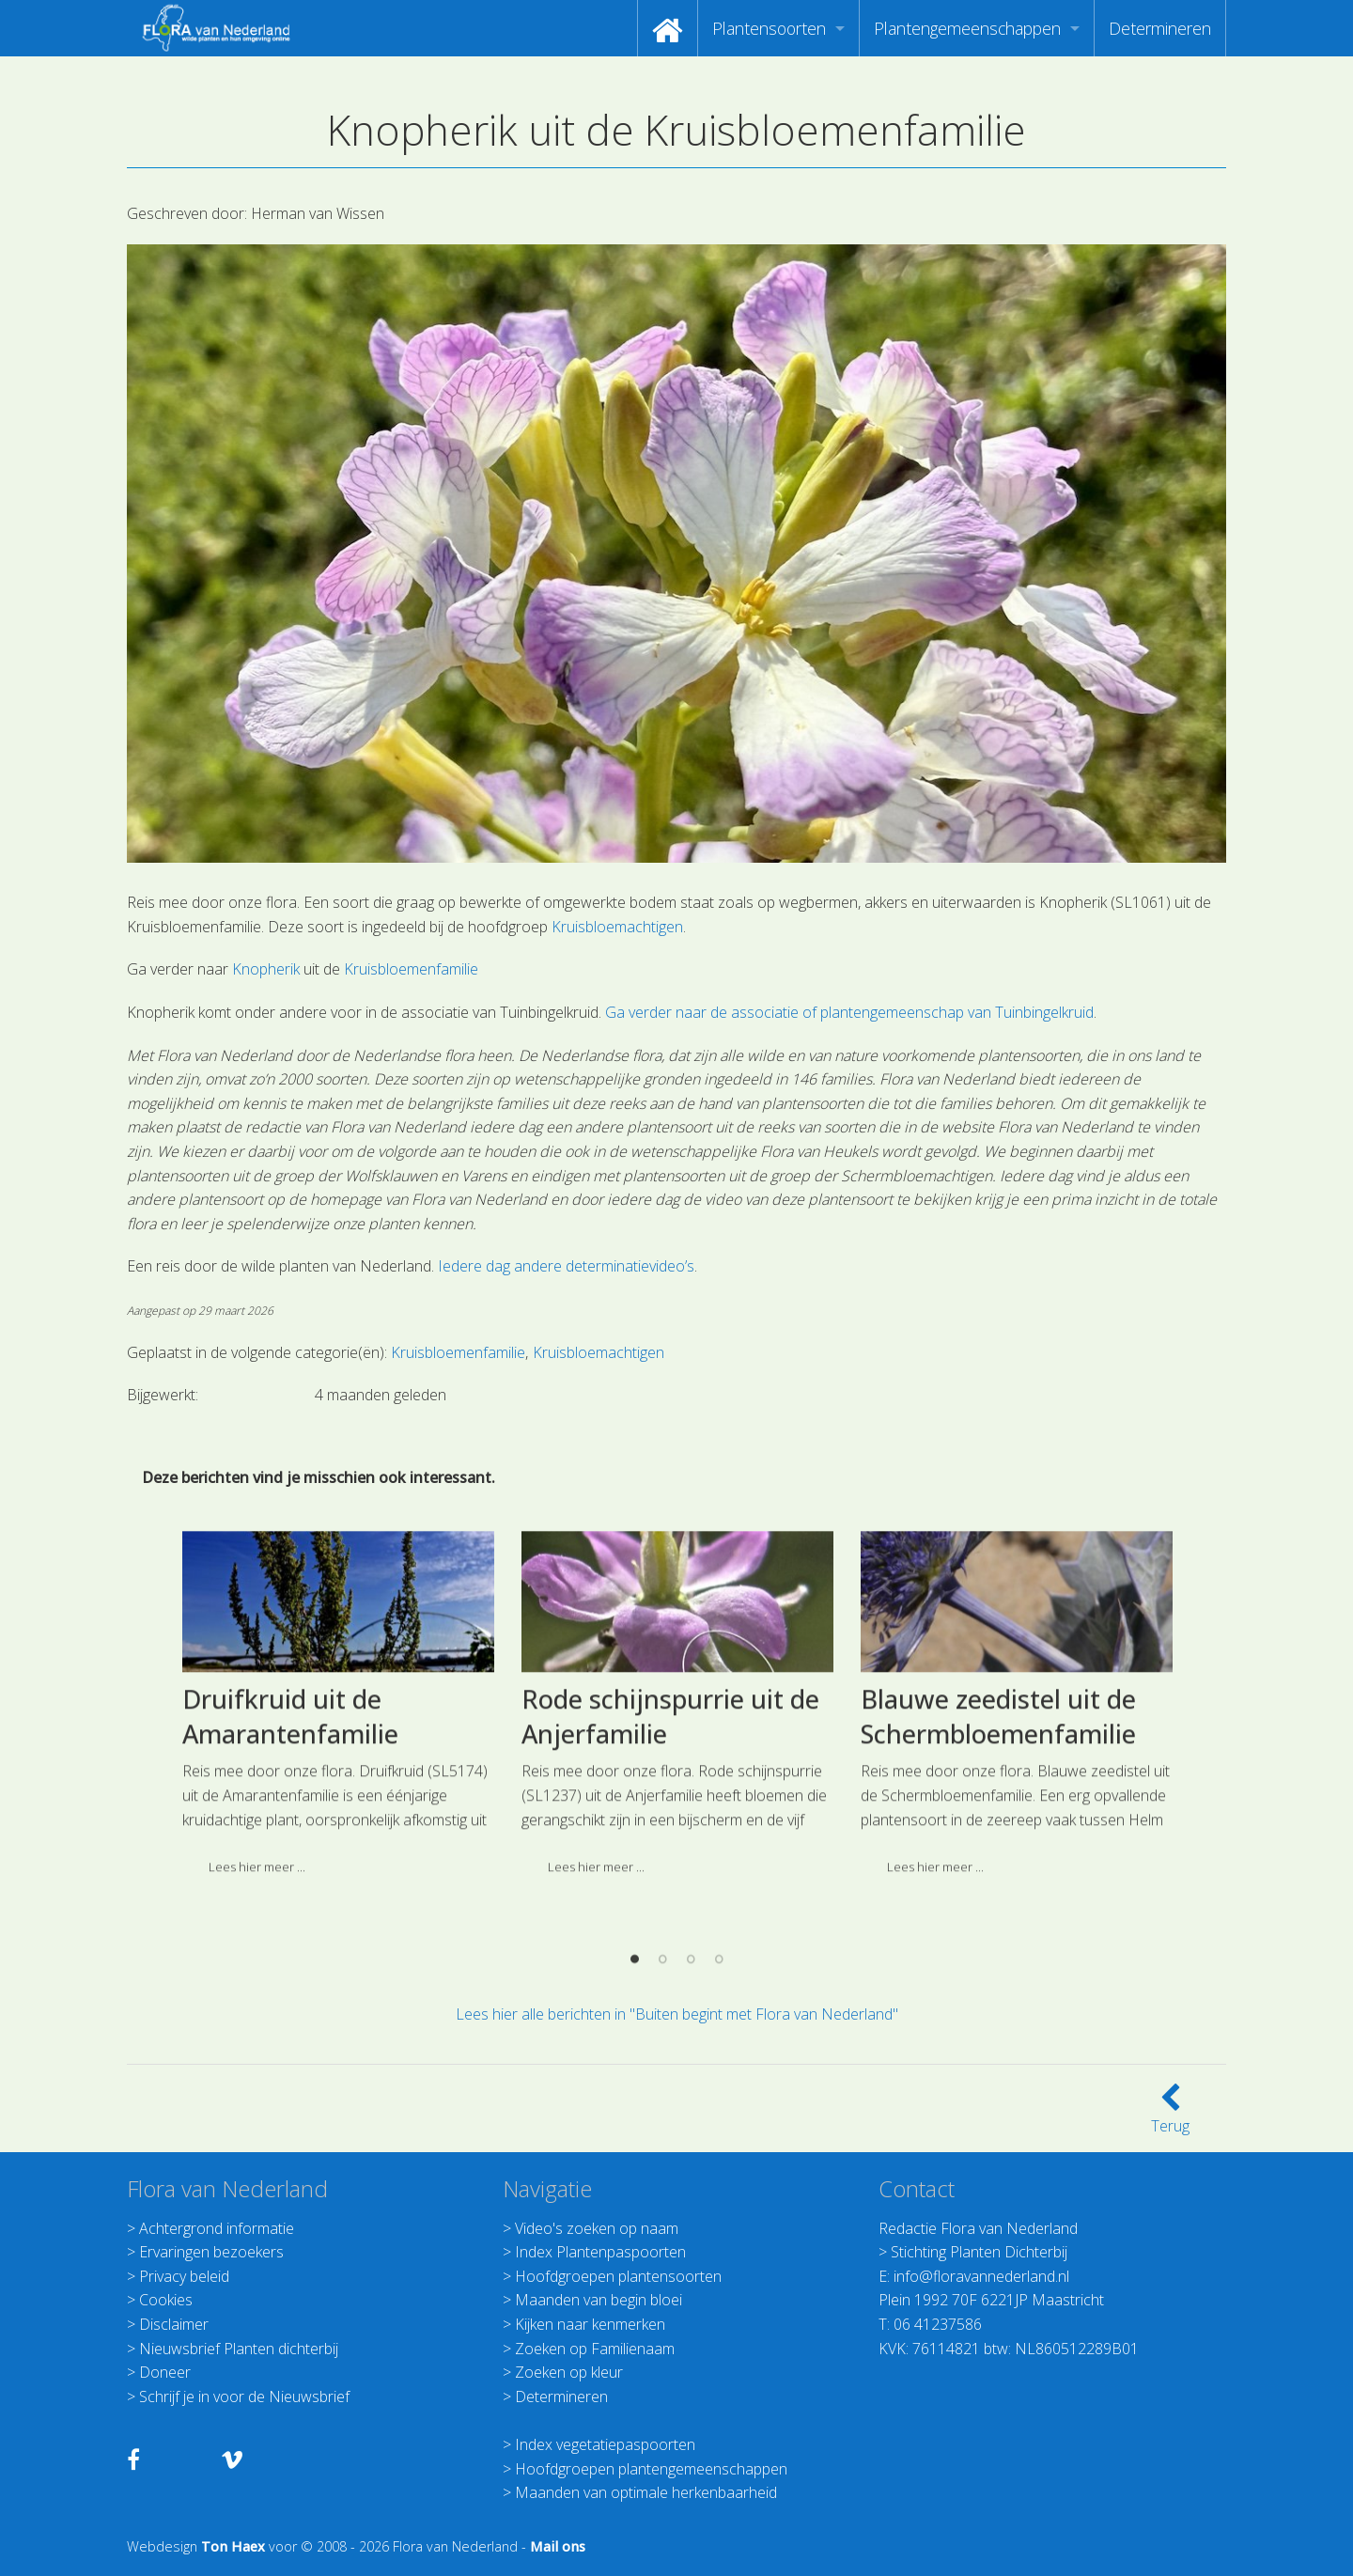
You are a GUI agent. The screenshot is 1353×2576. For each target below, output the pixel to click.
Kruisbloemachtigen (617, 926)
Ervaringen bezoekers (211, 2251)
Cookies (166, 2299)
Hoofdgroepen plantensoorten (618, 2276)
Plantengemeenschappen (967, 28)
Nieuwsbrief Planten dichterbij (238, 2348)
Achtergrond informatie (216, 2228)
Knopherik (266, 969)
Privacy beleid (184, 2276)
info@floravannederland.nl (981, 2276)
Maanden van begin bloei (598, 2299)
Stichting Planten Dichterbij (979, 2251)
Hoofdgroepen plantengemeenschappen (651, 2469)
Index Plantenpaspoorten (600, 2251)
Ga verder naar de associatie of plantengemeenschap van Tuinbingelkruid (849, 1012)
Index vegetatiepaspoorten (605, 2444)
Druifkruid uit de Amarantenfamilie (290, 1919)
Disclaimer (174, 2324)
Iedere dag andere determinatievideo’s (564, 1266)
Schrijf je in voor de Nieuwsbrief (244, 2396)
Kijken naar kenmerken (590, 2324)
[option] (337, 1914)
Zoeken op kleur (569, 2372)
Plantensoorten (769, 28)
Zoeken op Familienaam (595, 2348)
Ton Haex (233, 2546)
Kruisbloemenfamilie (411, 969)
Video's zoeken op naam (596, 2228)
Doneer (165, 2372)
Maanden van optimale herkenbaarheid (646, 2492)
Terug (1170, 2114)
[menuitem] (667, 28)
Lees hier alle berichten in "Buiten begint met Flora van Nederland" (677, 2014)
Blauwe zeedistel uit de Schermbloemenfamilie (998, 1919)
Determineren (1160, 28)
